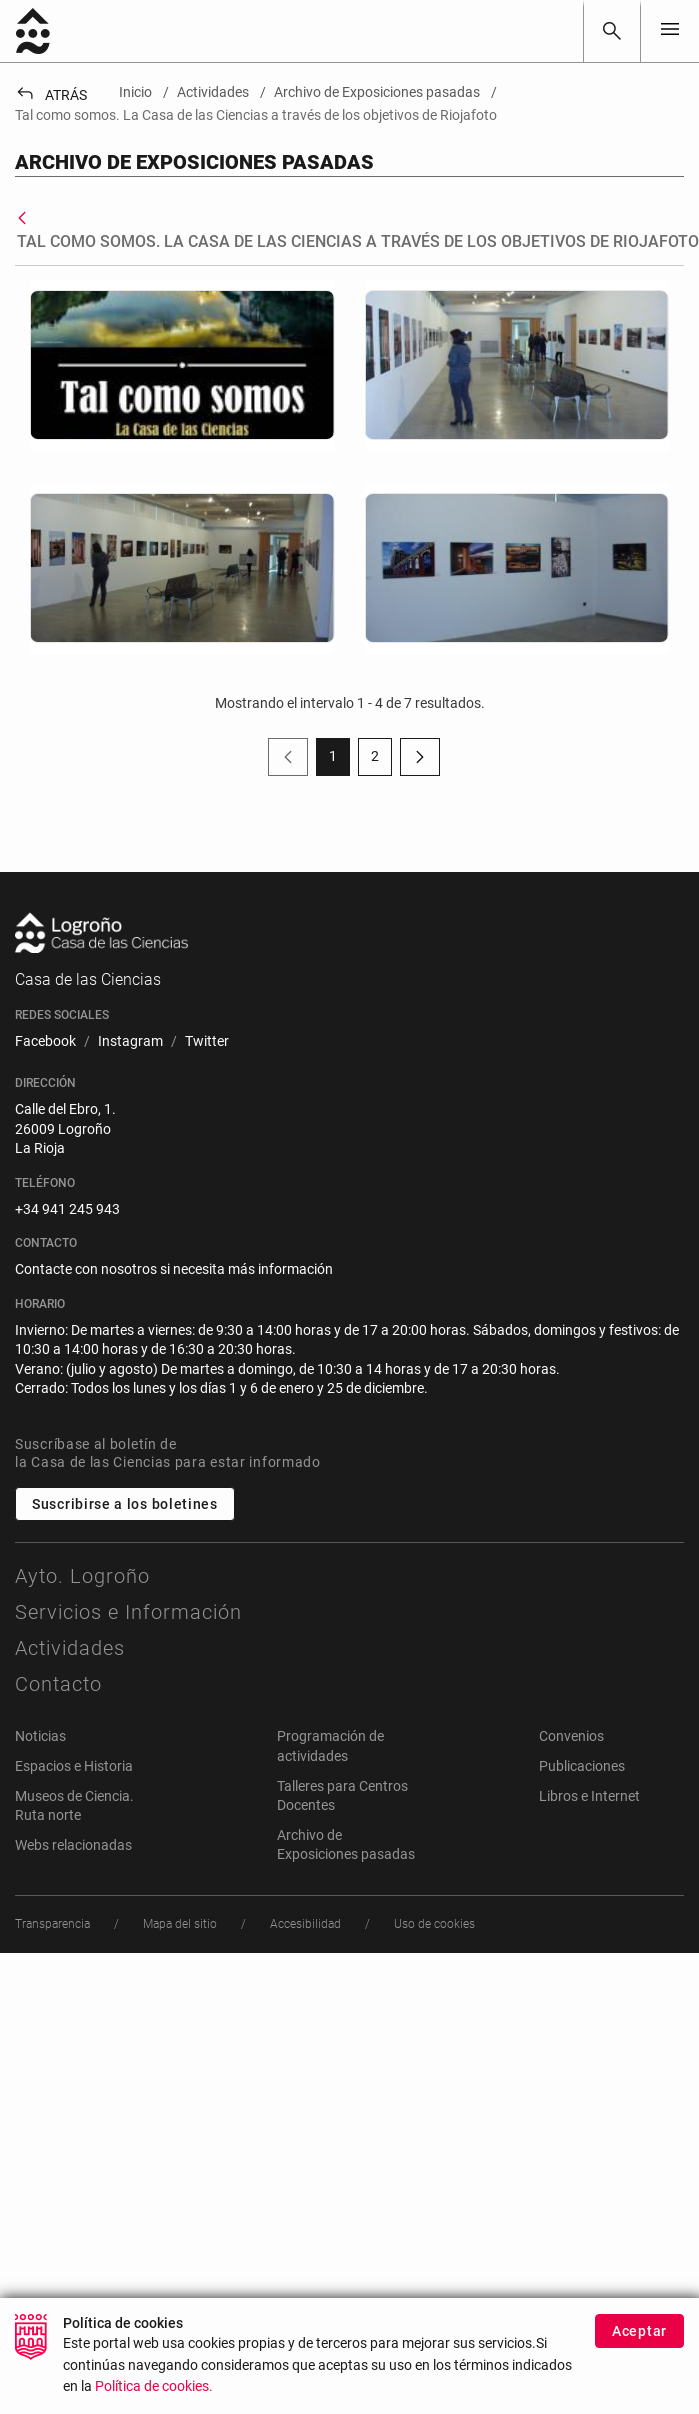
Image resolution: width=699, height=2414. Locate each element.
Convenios (571, 1736)
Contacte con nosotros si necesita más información (174, 1269)
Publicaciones (582, 1766)
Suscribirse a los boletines (125, 1504)
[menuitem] (45, 1042)
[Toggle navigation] (670, 30)
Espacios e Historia (74, 1766)
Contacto (58, 1684)
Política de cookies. (154, 2387)
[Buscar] (612, 31)
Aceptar (639, 2331)
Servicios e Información (128, 1612)
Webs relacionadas (73, 1845)
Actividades (70, 1648)
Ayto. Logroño (82, 1576)
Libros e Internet (589, 1796)
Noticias (40, 1736)
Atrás (51, 95)
